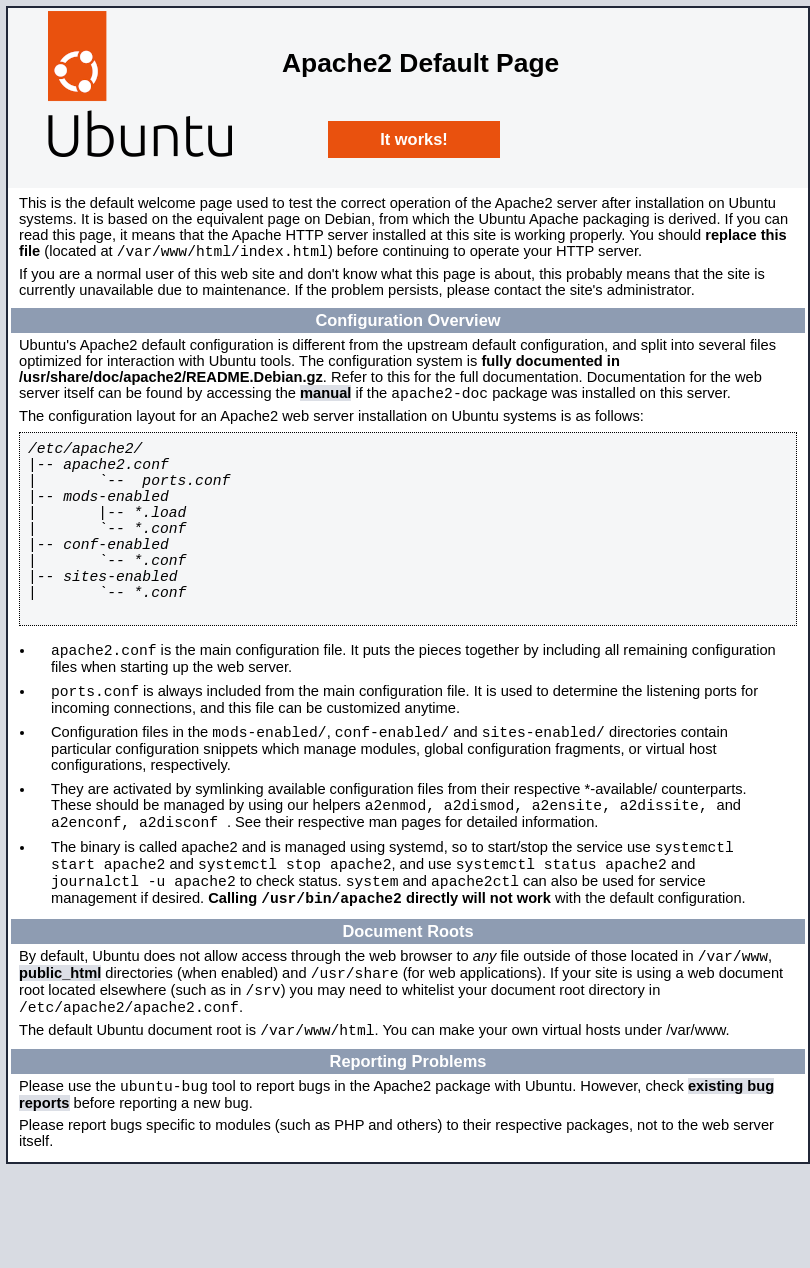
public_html (60, 1056)
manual (325, 399)
